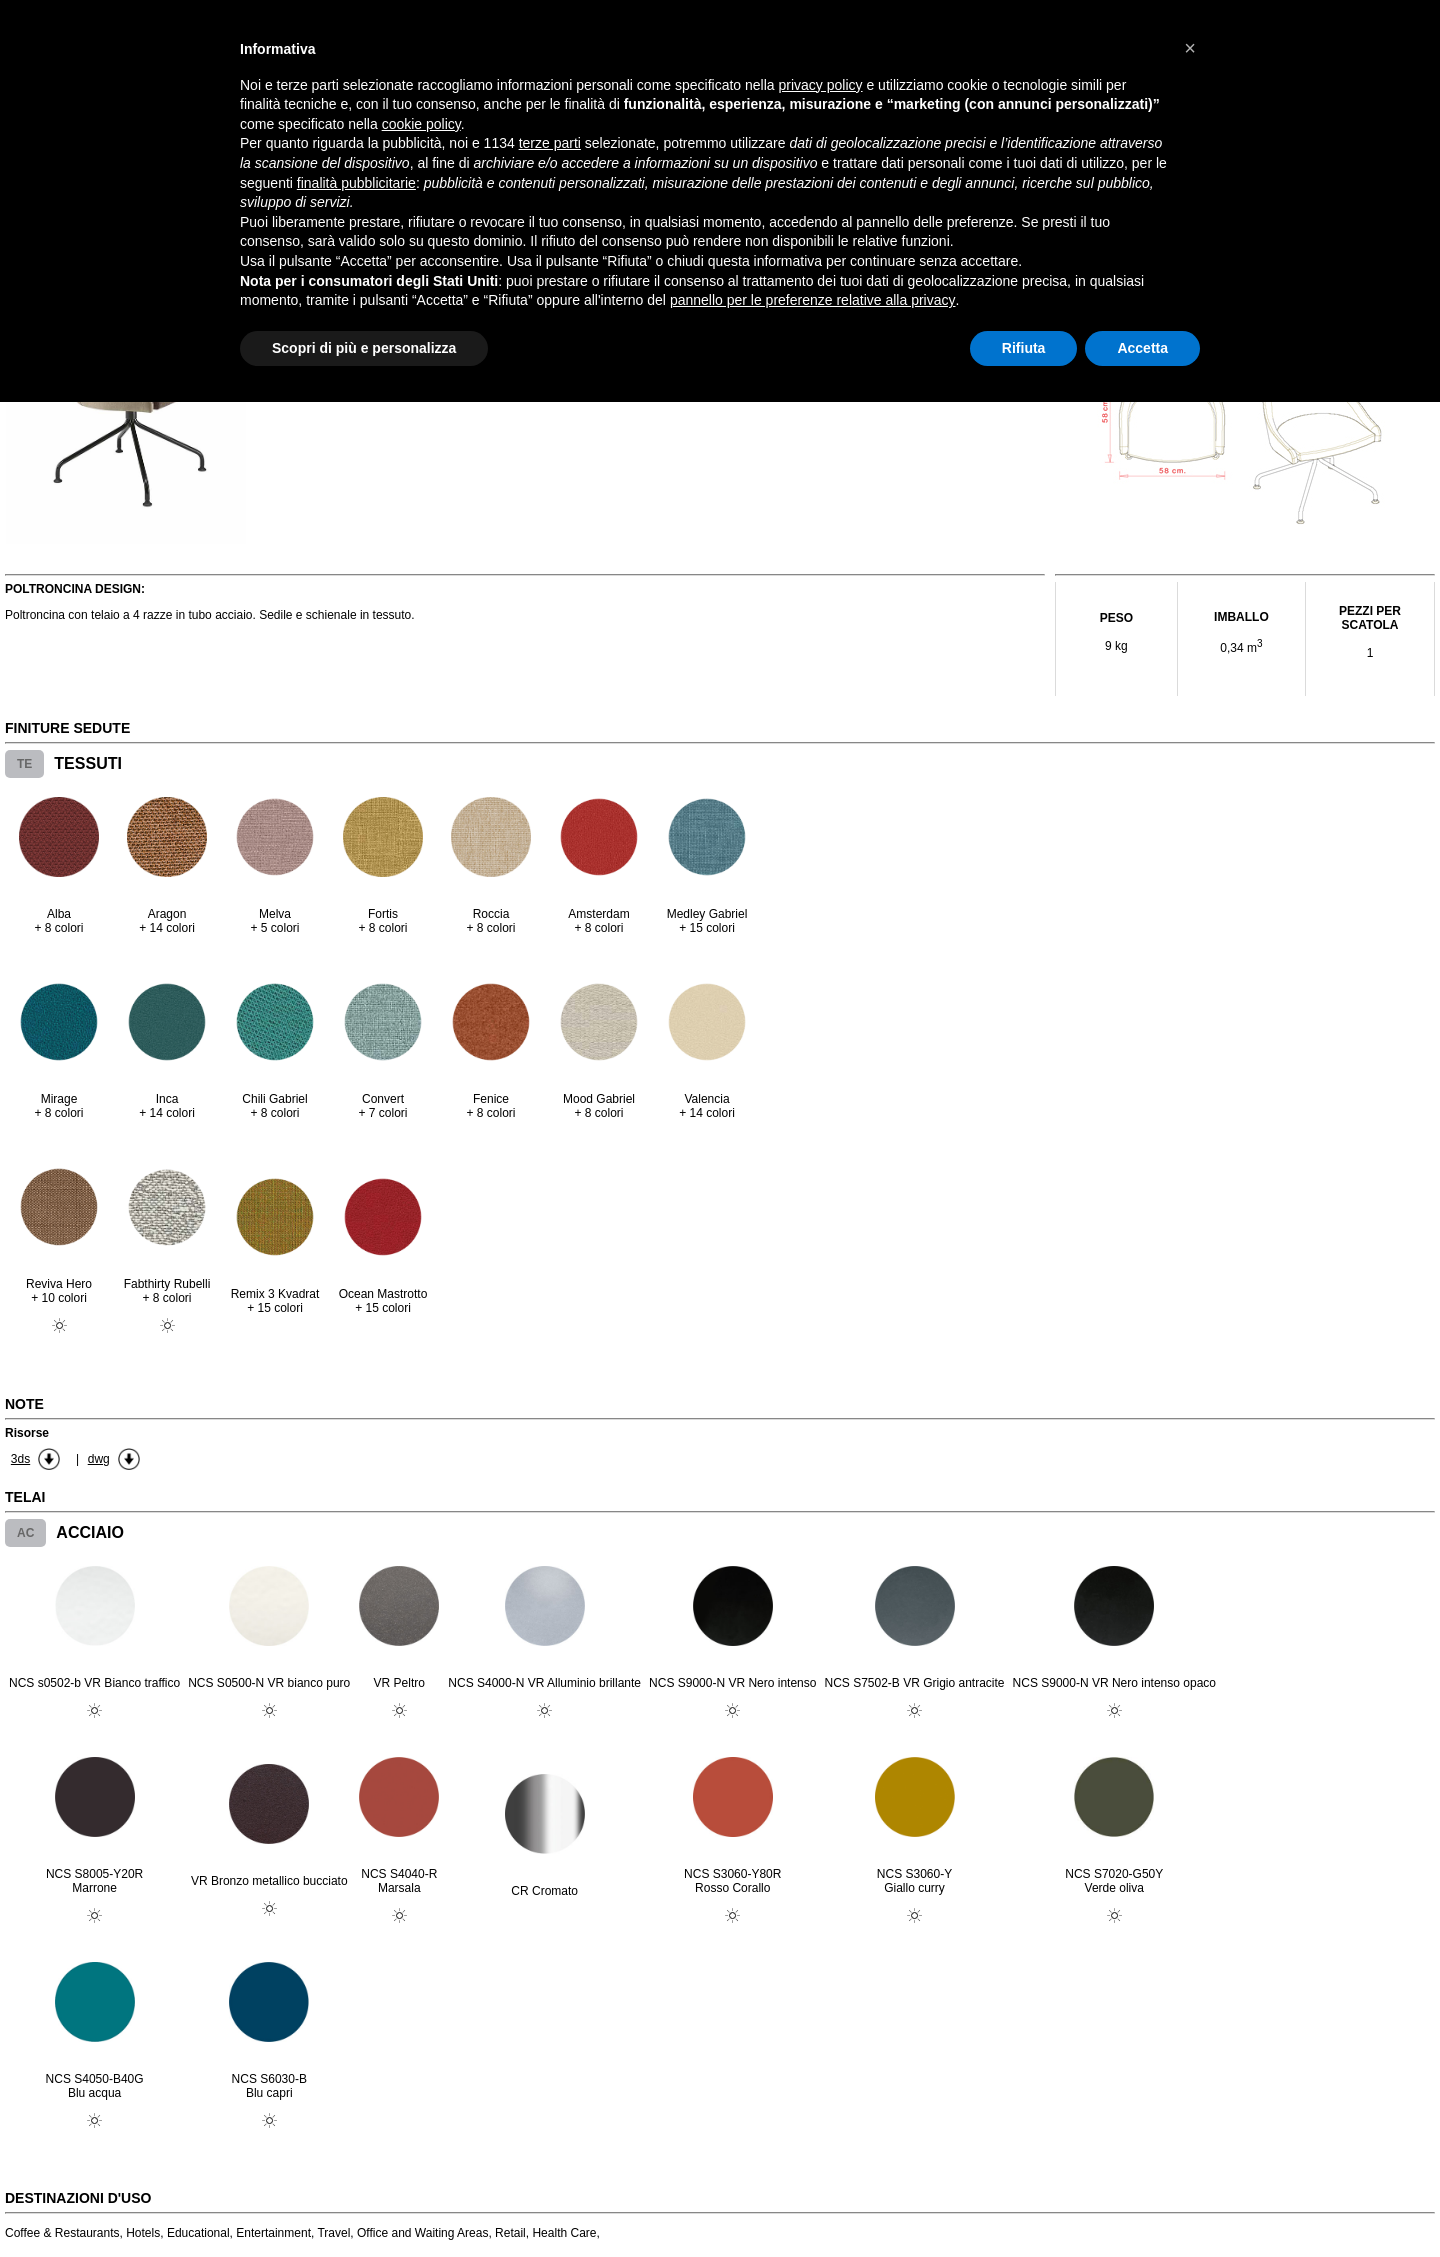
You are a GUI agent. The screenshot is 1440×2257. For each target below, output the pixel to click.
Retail (510, 2233)
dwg (99, 1459)
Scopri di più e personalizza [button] (364, 348)
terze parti (550, 143)
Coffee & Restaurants (62, 2233)
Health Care (564, 2233)
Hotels (143, 2233)
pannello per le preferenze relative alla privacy (813, 300)
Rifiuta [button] (1024, 348)
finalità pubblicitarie (356, 183)
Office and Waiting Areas (422, 2233)
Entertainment (273, 2233)
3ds (20, 1459)
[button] (1190, 48)
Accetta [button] (1142, 348)
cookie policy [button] (421, 124)
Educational (198, 2233)
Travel (333, 2233)
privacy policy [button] (821, 85)
